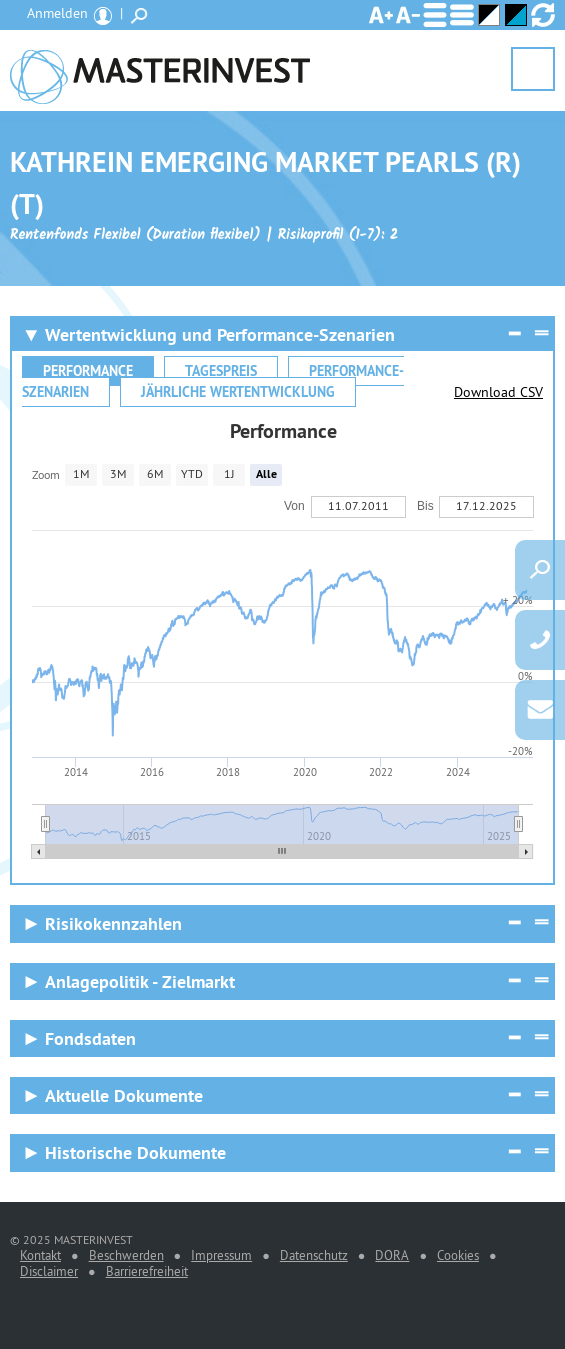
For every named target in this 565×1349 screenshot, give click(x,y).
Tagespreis (221, 371)
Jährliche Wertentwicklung (238, 392)
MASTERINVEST (160, 70)
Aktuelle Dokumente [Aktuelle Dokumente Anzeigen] (124, 1095)
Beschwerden (126, 1255)
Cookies (458, 1255)
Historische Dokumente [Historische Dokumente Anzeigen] (135, 1152)
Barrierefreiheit (147, 1271)
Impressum (221, 1255)
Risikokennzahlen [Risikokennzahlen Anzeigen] (113, 923)
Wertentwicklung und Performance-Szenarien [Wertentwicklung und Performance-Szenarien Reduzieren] (220, 334)
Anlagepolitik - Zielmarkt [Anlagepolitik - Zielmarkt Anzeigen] (140, 981)
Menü (533, 70)
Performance (88, 371)
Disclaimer (49, 1271)
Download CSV (498, 392)
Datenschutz (314, 1255)
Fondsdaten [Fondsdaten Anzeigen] (90, 1038)
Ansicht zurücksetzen (543, 15)
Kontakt (40, 1255)
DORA (392, 1255)
